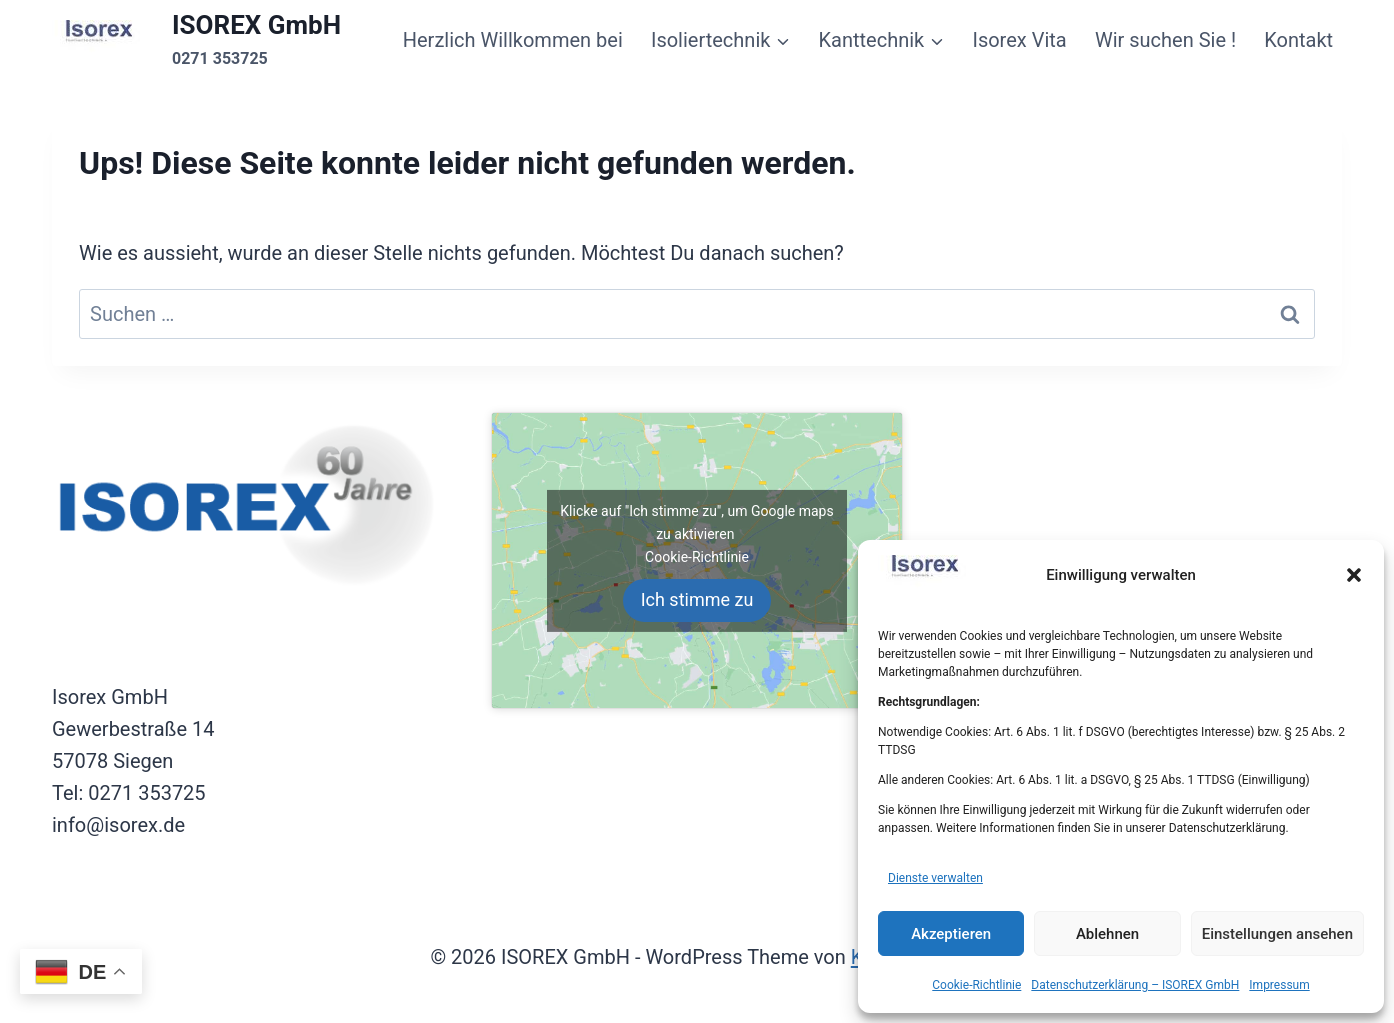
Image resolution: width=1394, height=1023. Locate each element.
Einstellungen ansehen (1277, 934)
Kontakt (1298, 40)
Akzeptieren (951, 934)
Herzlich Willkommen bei (513, 40)
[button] (1354, 575)
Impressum (1279, 985)
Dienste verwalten (935, 878)
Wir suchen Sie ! (1165, 40)
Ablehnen (1107, 934)
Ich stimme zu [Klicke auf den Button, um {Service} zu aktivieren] (697, 599)
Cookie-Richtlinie (976, 985)
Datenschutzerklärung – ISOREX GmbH (1135, 985)
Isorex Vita (1019, 40)
